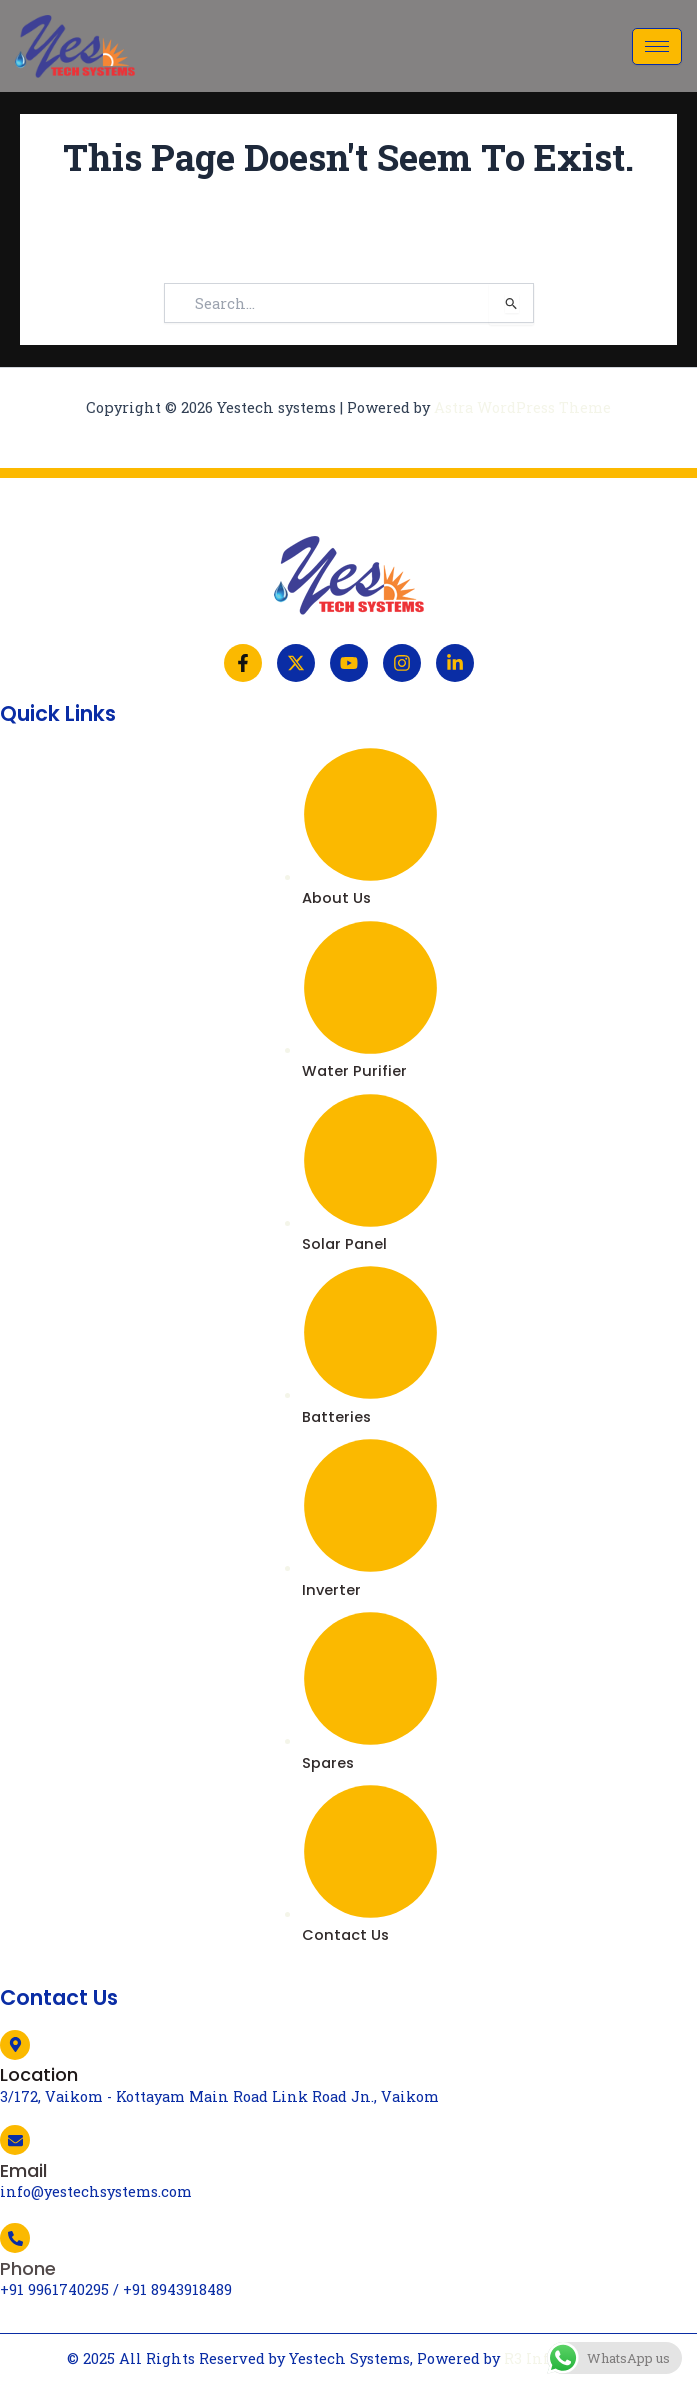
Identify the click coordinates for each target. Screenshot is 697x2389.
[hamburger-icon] (657, 46)
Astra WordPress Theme (522, 407)
